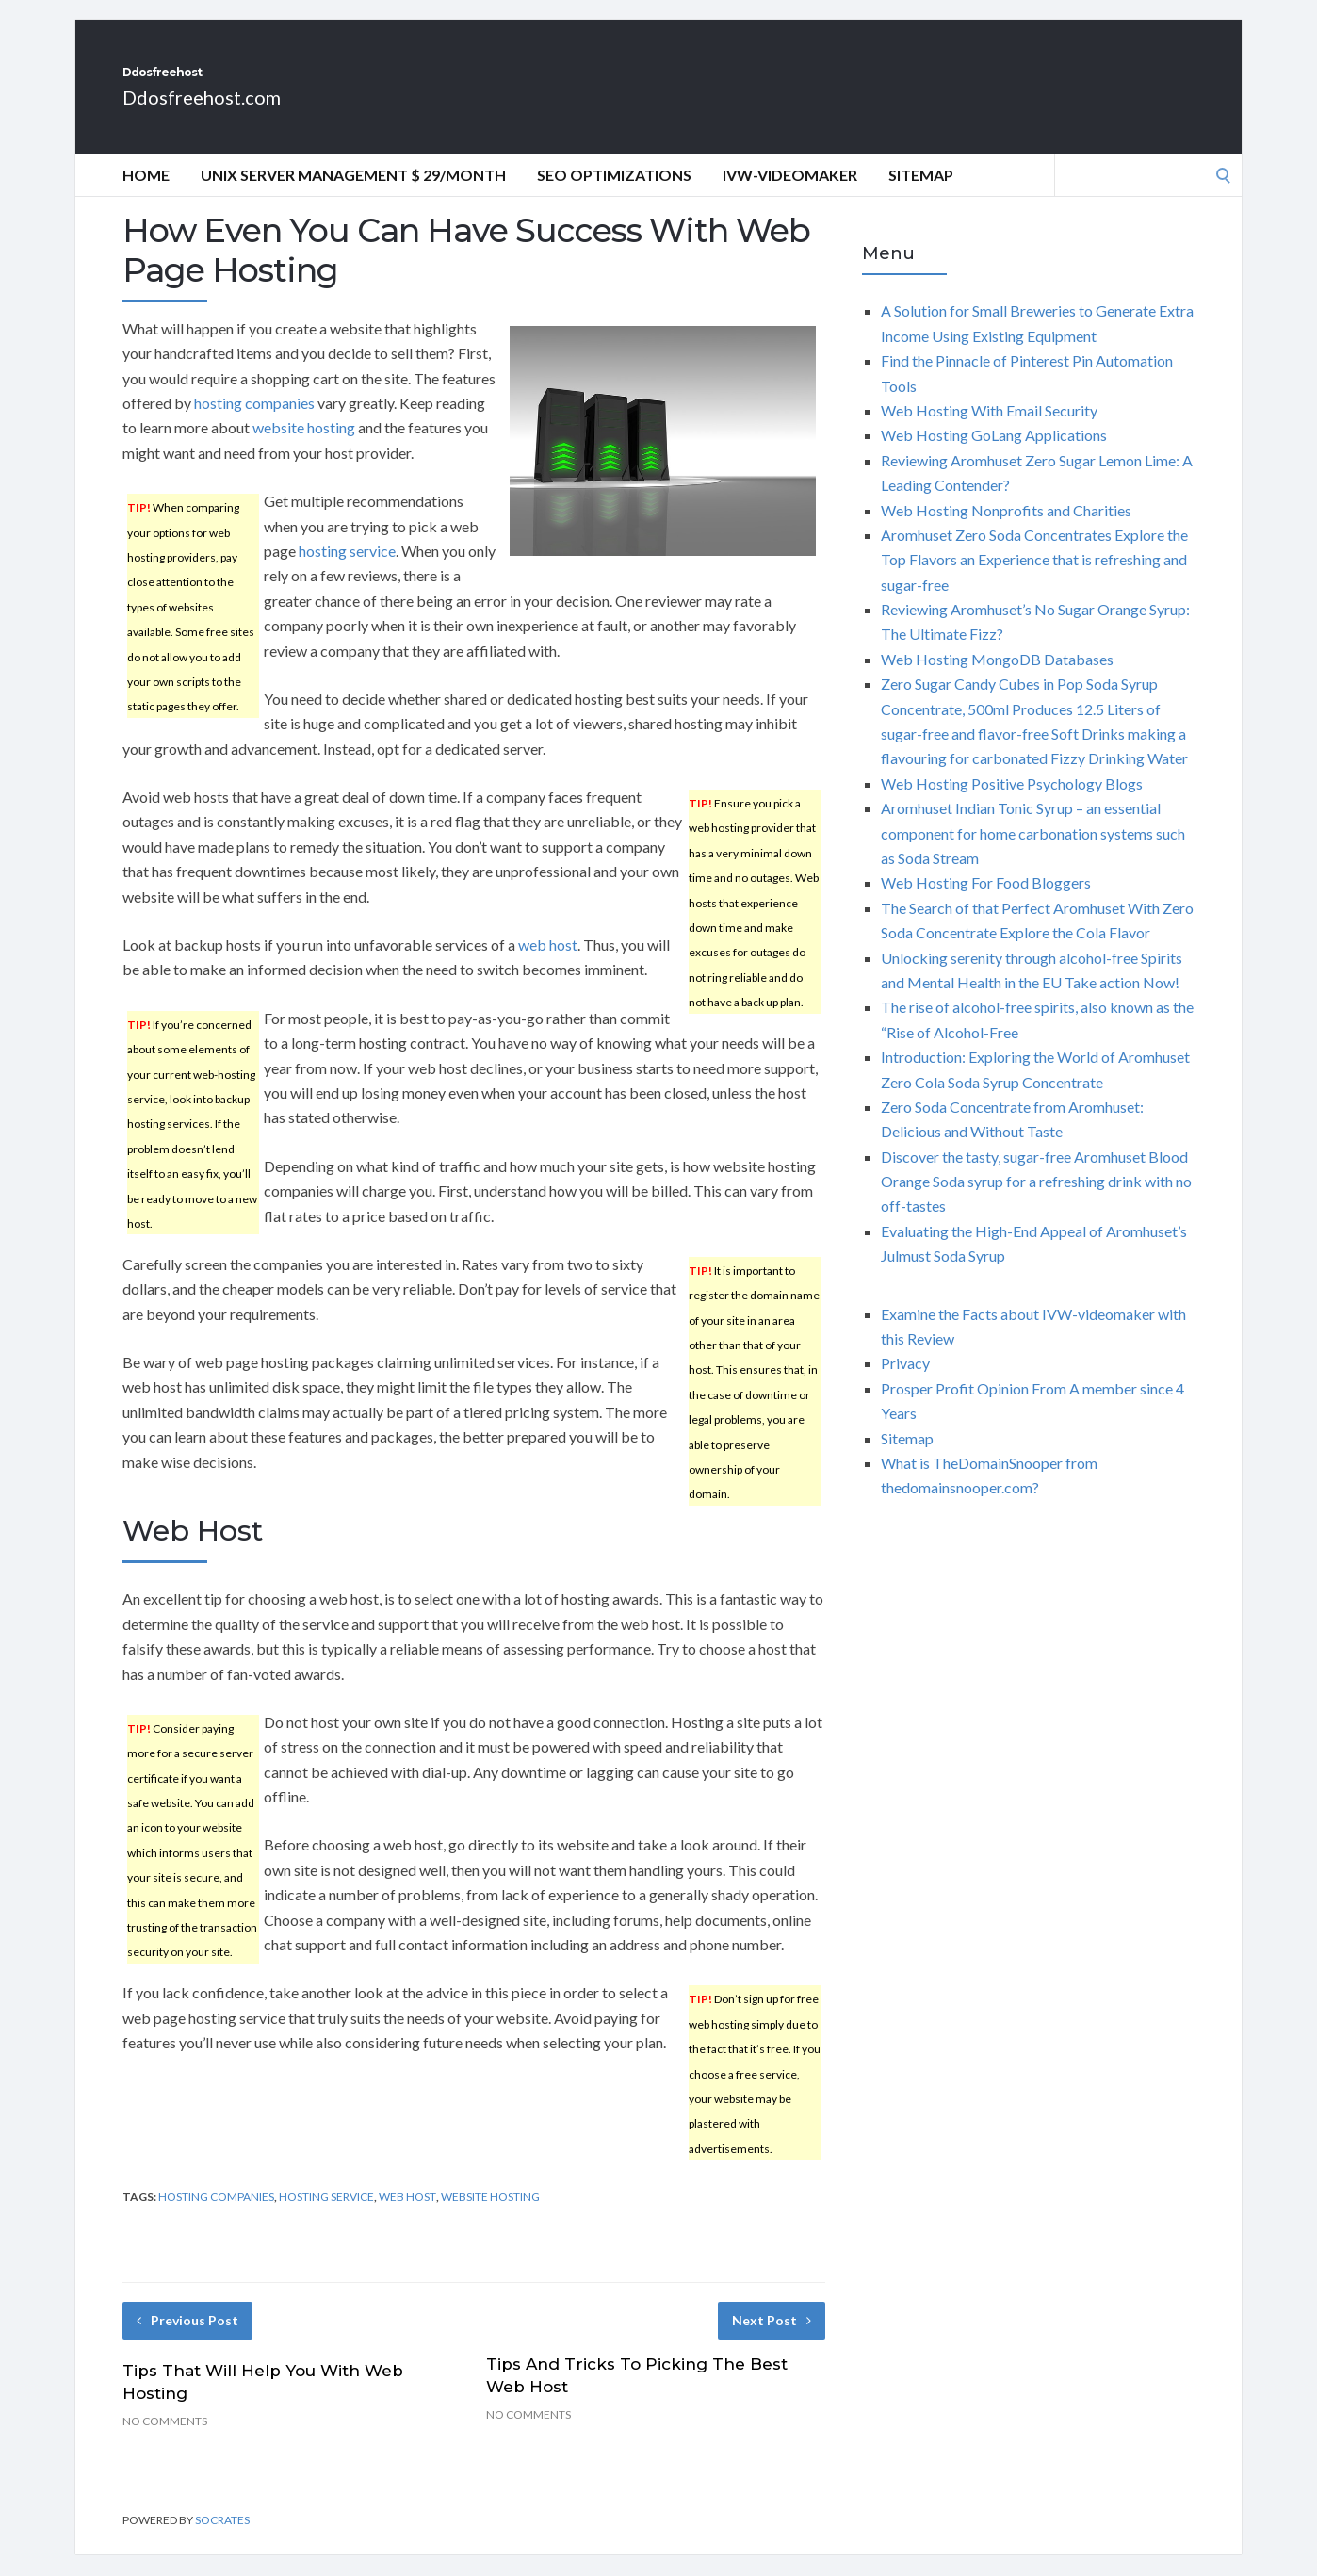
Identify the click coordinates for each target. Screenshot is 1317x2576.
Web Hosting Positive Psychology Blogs (1012, 804)
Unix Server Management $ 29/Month (353, 195)
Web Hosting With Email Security (989, 431)
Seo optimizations (614, 195)
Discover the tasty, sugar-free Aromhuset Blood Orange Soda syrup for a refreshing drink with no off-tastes (1036, 1202)
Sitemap (920, 195)
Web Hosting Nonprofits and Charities (1006, 531)
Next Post (771, 2341)
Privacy (905, 1384)
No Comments (164, 2442)
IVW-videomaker (790, 195)
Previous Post (187, 2341)
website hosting (303, 448)
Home (146, 195)
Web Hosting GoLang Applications (994, 456)
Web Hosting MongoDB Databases (997, 680)
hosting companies (254, 423)
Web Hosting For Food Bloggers (986, 903)
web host (547, 965)
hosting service (347, 571)
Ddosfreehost (230, 83)
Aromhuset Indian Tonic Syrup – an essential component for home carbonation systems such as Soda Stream (1033, 854)
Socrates (222, 2541)
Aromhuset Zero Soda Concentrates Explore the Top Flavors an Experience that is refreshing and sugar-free (1034, 580)
